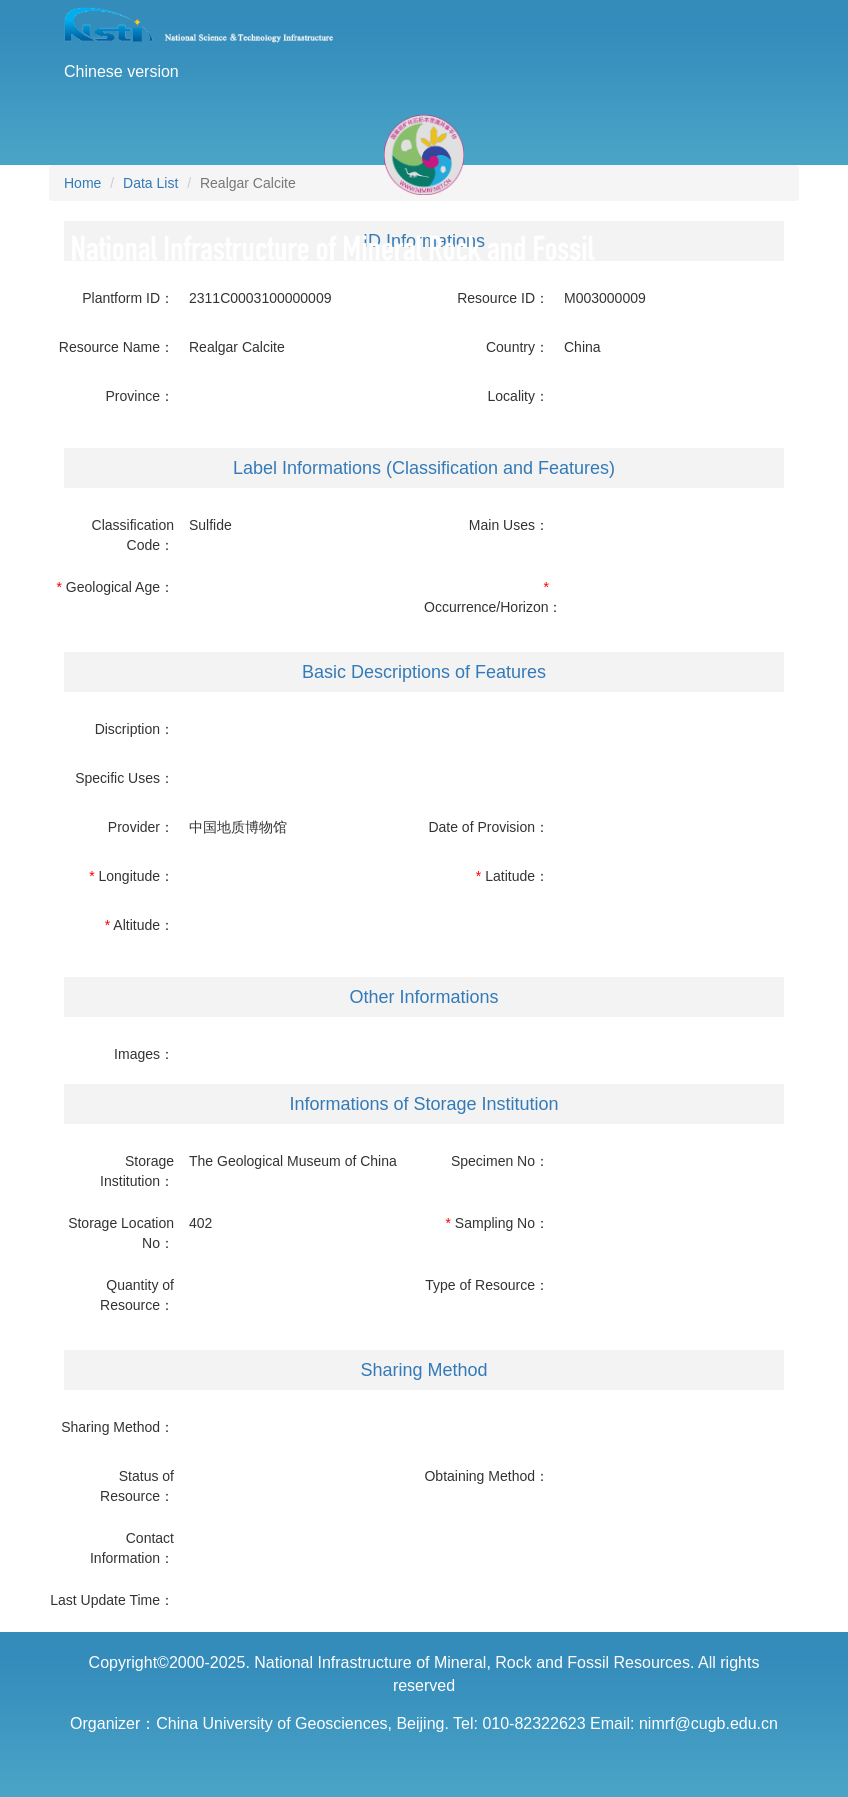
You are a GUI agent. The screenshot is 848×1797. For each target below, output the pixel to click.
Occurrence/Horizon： (486, 607)
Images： (144, 1054)
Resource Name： (116, 347)
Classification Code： (133, 535)
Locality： (518, 396)
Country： (517, 347)
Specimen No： (500, 1161)
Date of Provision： (488, 827)
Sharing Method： (117, 1427)
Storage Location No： (121, 1233)
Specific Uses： (124, 778)
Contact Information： (132, 1548)
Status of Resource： (137, 1486)
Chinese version (121, 71)
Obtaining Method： (486, 1476)
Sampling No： (502, 1223)
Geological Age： (120, 587)
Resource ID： (503, 298)
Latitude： (517, 876)
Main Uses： (509, 525)
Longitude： (136, 876)
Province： (140, 396)
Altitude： (143, 925)
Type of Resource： (487, 1285)
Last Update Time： (112, 1600)
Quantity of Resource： (137, 1295)
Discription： (134, 729)
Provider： (141, 827)
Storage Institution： (137, 1171)
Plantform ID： (128, 298)
